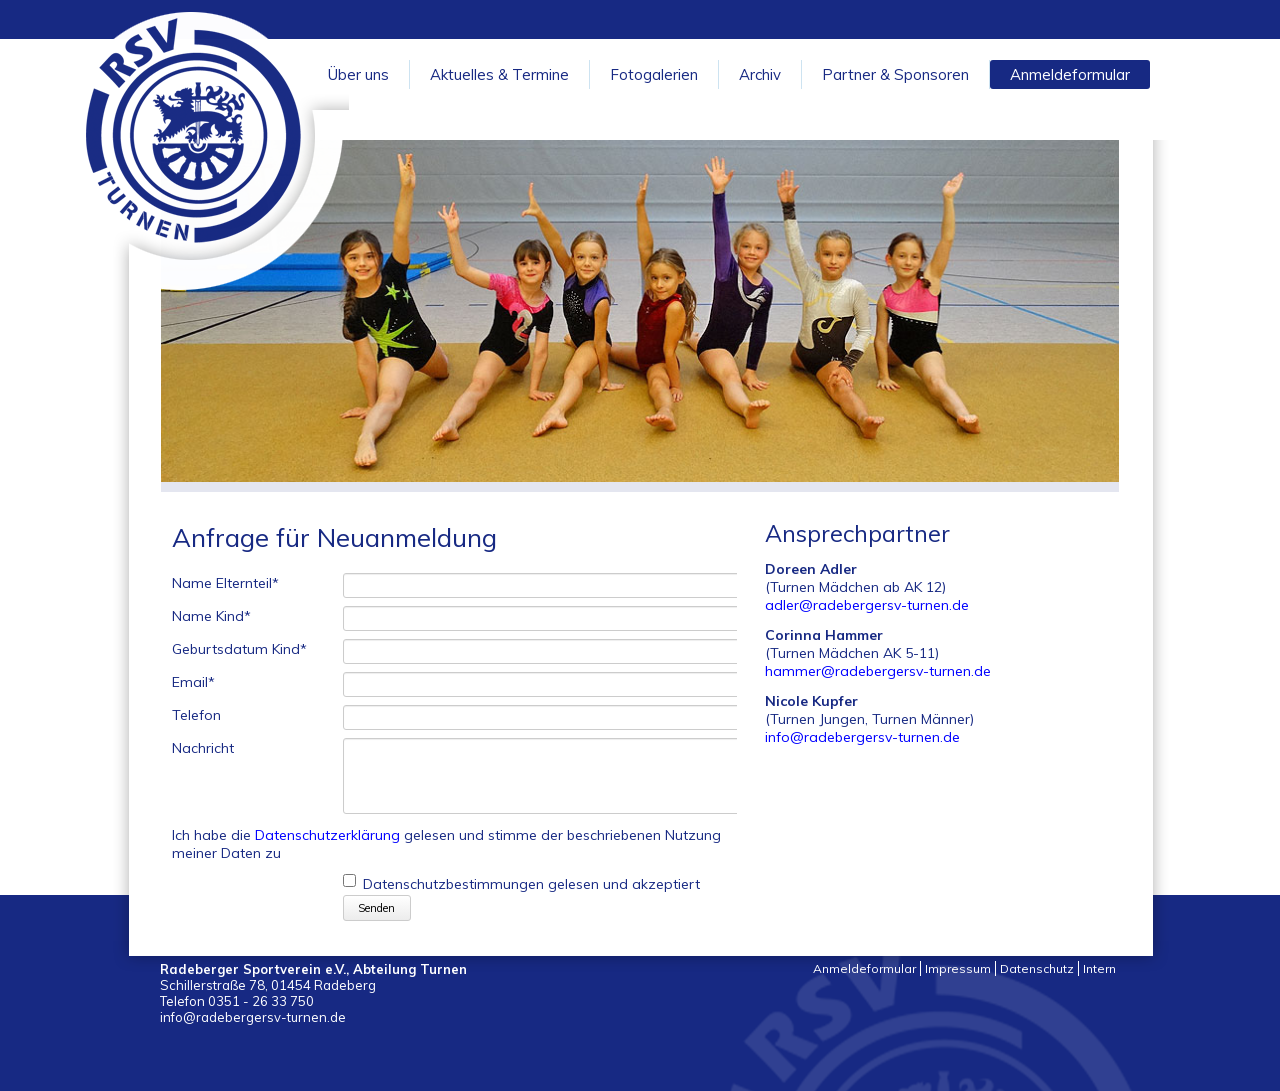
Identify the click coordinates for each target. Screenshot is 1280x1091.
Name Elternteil (225, 584)
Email (193, 683)
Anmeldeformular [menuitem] (864, 968)
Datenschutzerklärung (327, 835)
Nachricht (203, 749)
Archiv (760, 74)
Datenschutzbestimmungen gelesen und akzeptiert (531, 885)
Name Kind (211, 617)
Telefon (196, 716)
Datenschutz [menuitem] (1037, 968)
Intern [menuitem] (1099, 968)
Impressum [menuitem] (958, 968)
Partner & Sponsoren (895, 74)
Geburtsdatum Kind (239, 650)
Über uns (358, 74)
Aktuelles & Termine (499, 74)
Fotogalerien (654, 74)
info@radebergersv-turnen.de (862, 737)
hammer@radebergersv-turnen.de (878, 671)
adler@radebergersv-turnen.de (867, 605)
